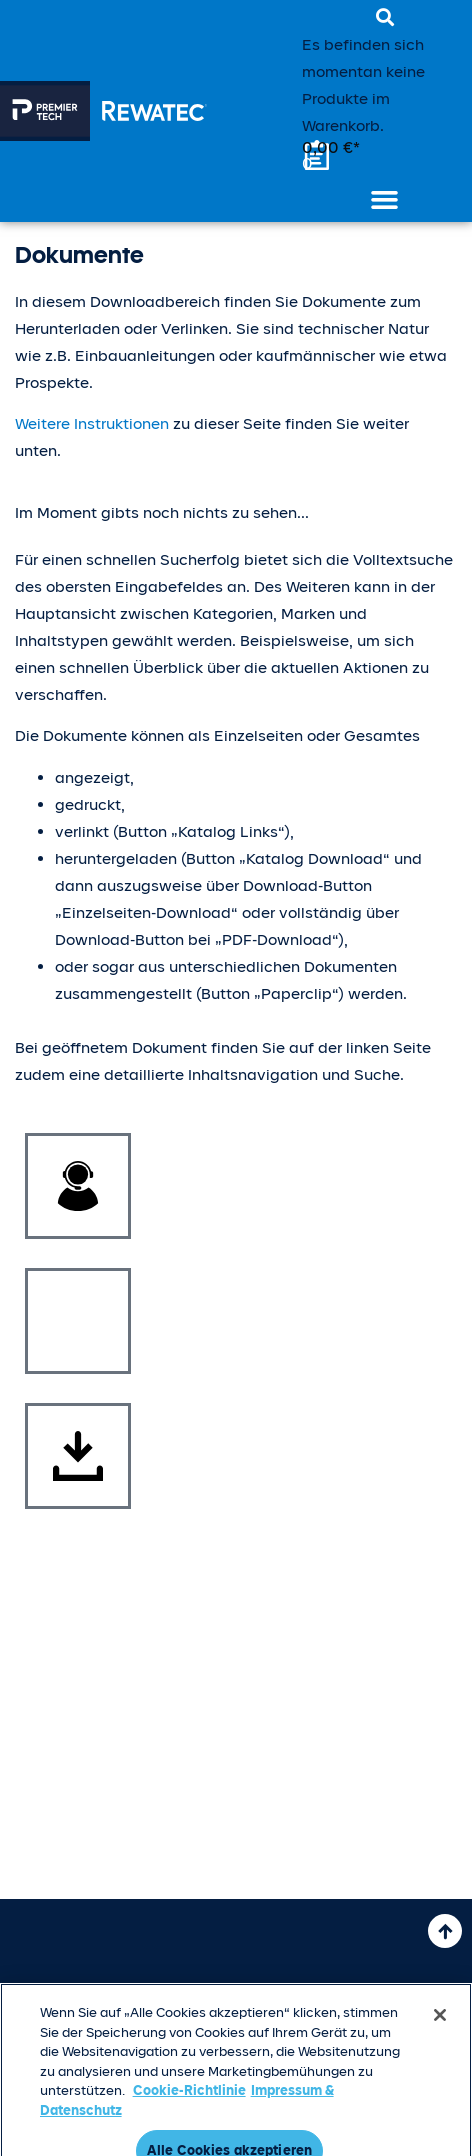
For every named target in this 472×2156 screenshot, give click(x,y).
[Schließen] (440, 2028)
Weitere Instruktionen (92, 424)
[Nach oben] (445, 1931)
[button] (385, 200)
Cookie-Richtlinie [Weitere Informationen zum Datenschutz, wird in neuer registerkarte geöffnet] (189, 2103)
